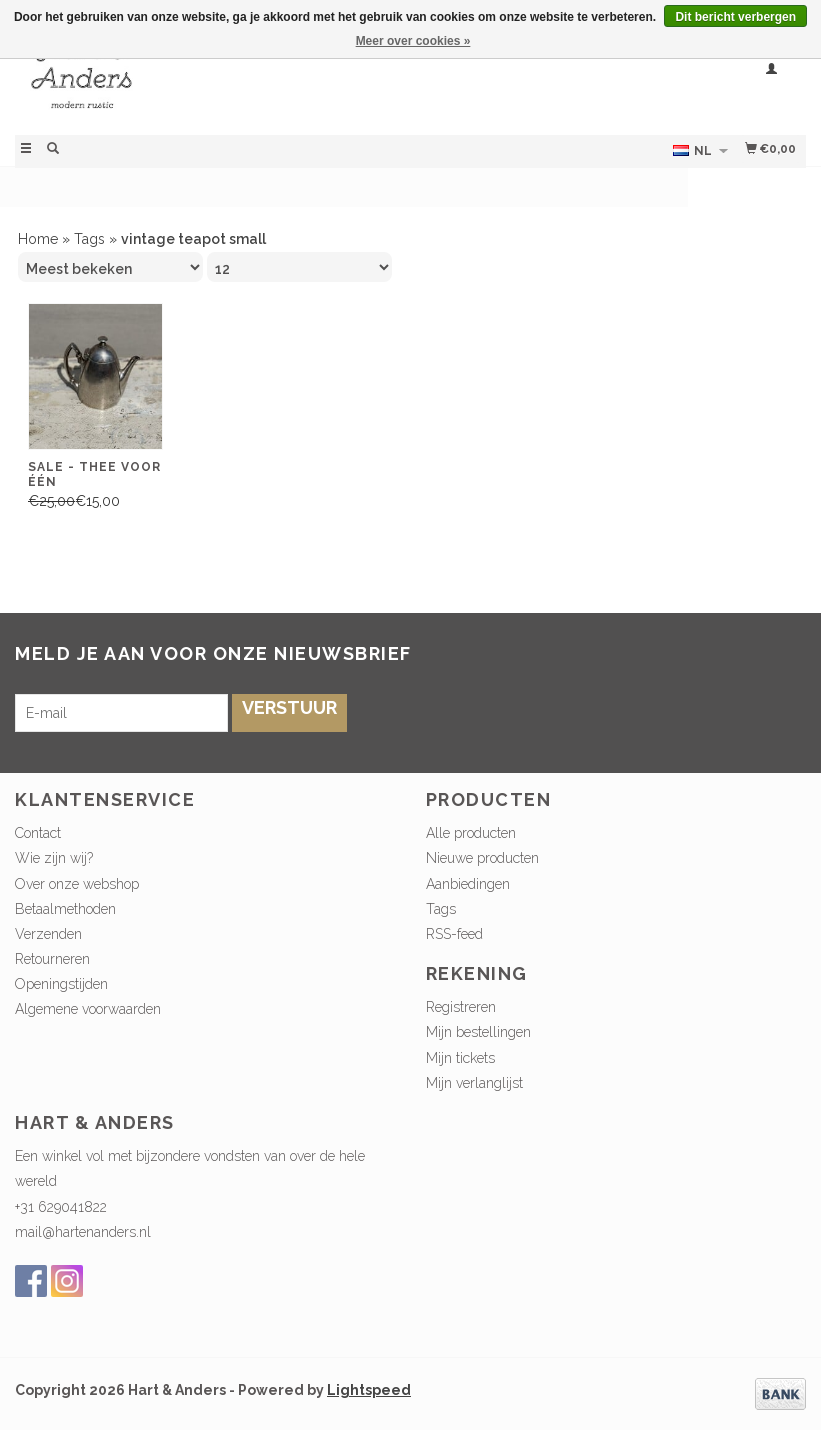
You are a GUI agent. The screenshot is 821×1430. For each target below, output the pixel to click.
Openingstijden (61, 984)
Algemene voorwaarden (88, 1009)
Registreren (461, 1007)
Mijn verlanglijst (474, 1083)
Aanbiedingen (468, 884)
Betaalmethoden (65, 909)
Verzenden (48, 934)
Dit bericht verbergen (735, 17)
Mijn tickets (460, 1058)
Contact (38, 833)
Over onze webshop (77, 884)
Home (38, 239)
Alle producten (471, 833)
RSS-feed (454, 934)
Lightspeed (369, 1390)
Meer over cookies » (413, 41)
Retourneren (52, 959)
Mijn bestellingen (478, 1032)
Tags (89, 239)
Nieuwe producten (482, 858)
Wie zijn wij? (54, 858)
